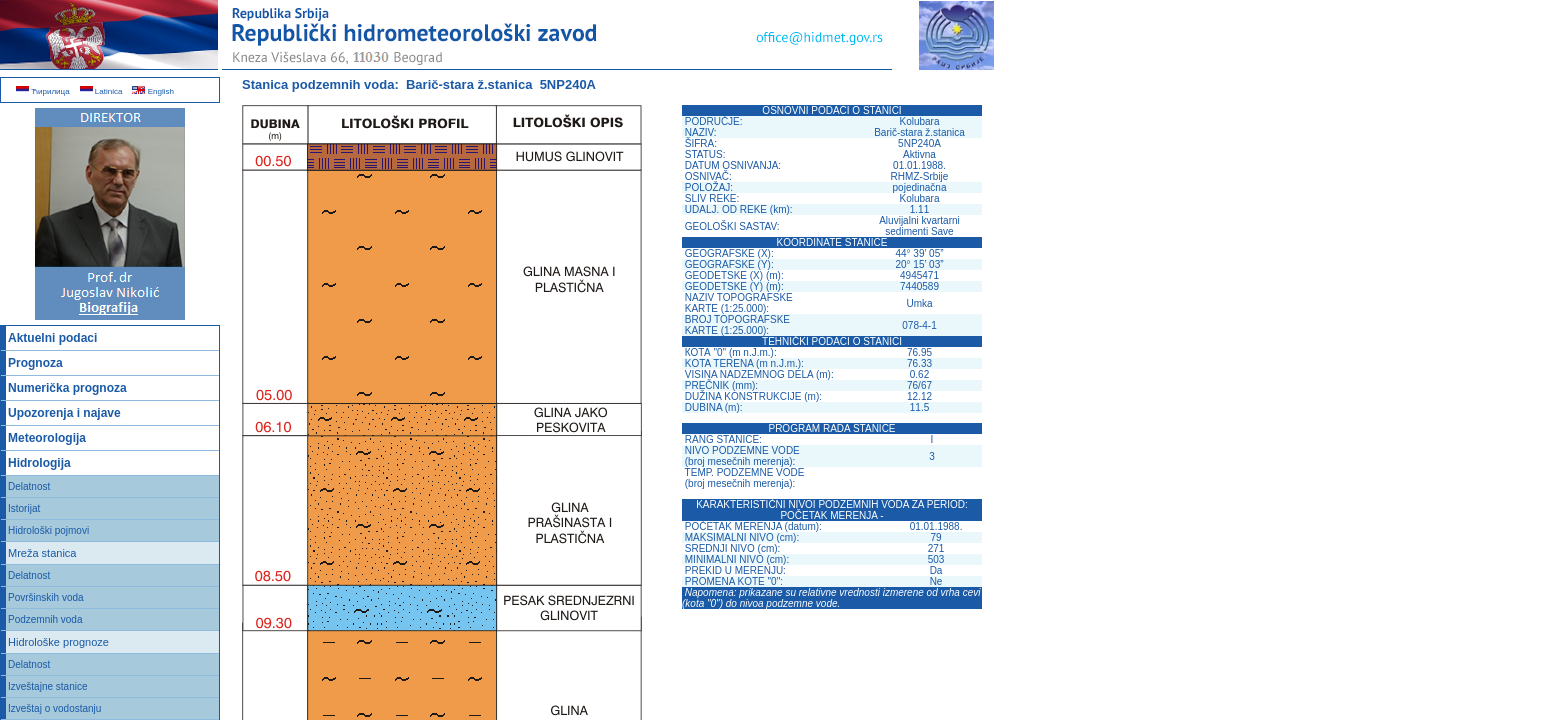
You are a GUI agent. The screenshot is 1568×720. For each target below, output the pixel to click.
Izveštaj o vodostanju (54, 708)
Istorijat (24, 508)
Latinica (101, 91)
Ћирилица (43, 91)
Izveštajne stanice (48, 686)
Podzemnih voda (45, 619)
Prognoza (35, 363)
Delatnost (29, 486)
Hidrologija (39, 463)
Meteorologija (47, 438)
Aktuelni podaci (52, 338)
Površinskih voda (46, 597)
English (152, 91)
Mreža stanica (42, 553)
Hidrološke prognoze (58, 642)
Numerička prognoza (67, 388)
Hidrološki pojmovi (48, 530)
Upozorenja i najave (64, 413)
